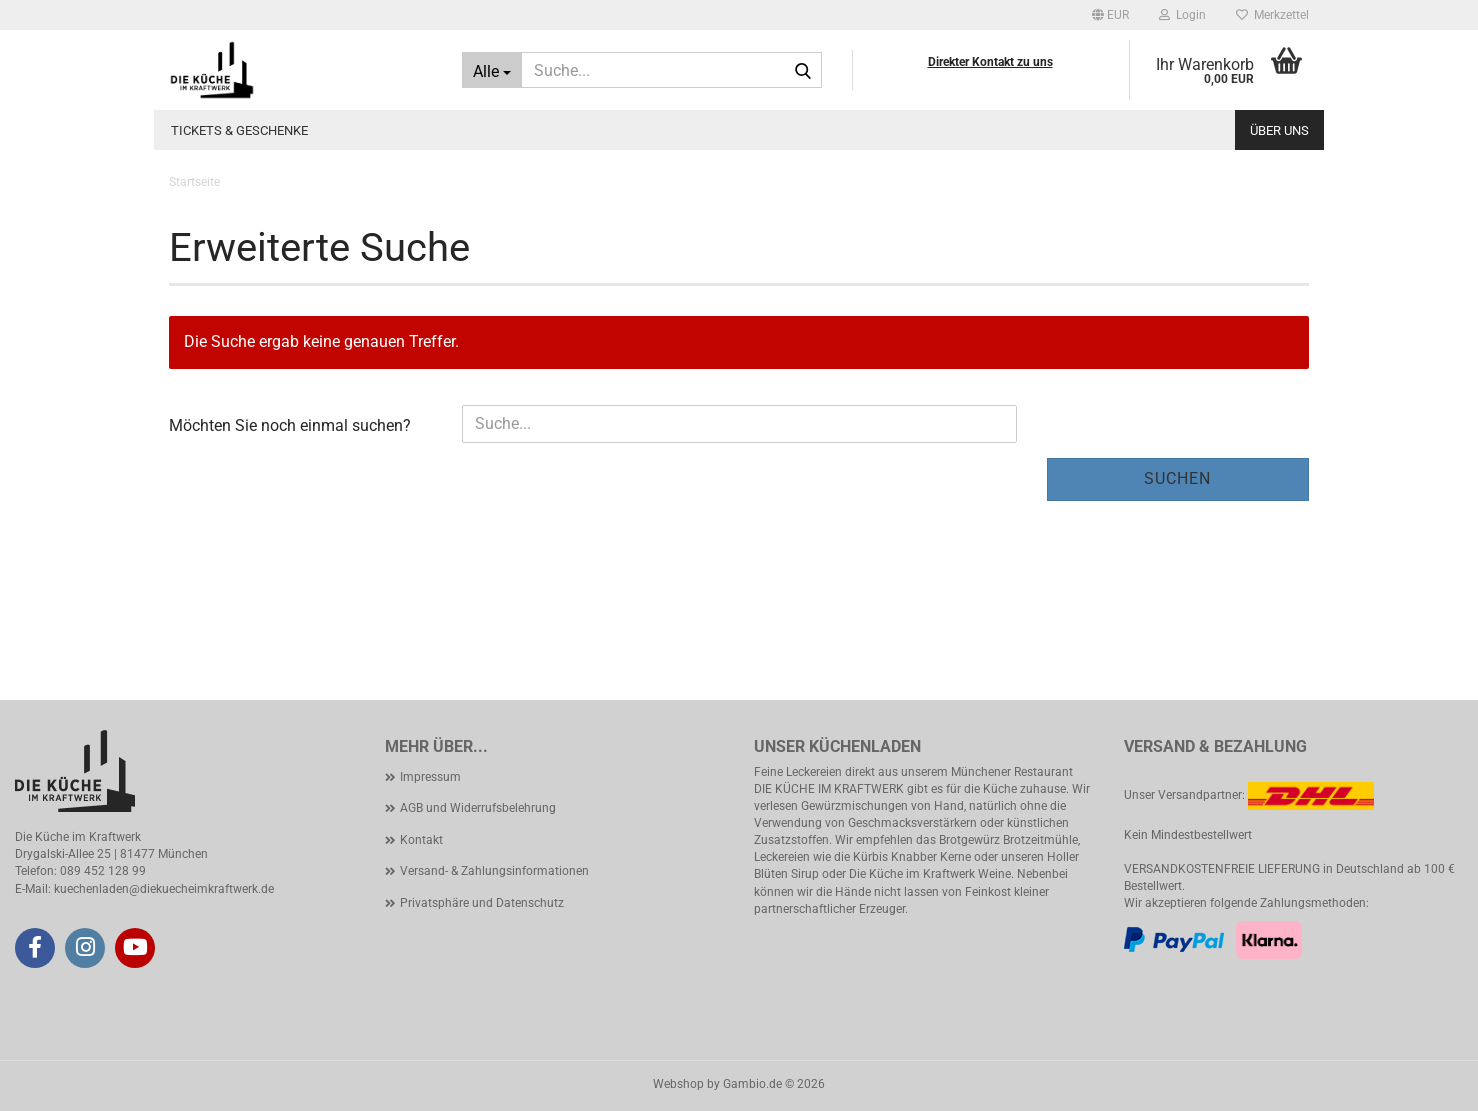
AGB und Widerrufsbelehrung (478, 808)
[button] (1110, 15)
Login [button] (1182, 15)
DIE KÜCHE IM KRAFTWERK (829, 789)
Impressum (430, 777)
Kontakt (421, 840)
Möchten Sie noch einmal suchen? (290, 425)
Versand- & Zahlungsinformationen (494, 871)
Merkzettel (1272, 15)
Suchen (1177, 478)
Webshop (678, 1084)
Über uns (1279, 130)
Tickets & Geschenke (239, 130)
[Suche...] (492, 70)
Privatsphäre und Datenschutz (482, 903)
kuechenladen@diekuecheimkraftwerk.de (164, 889)
